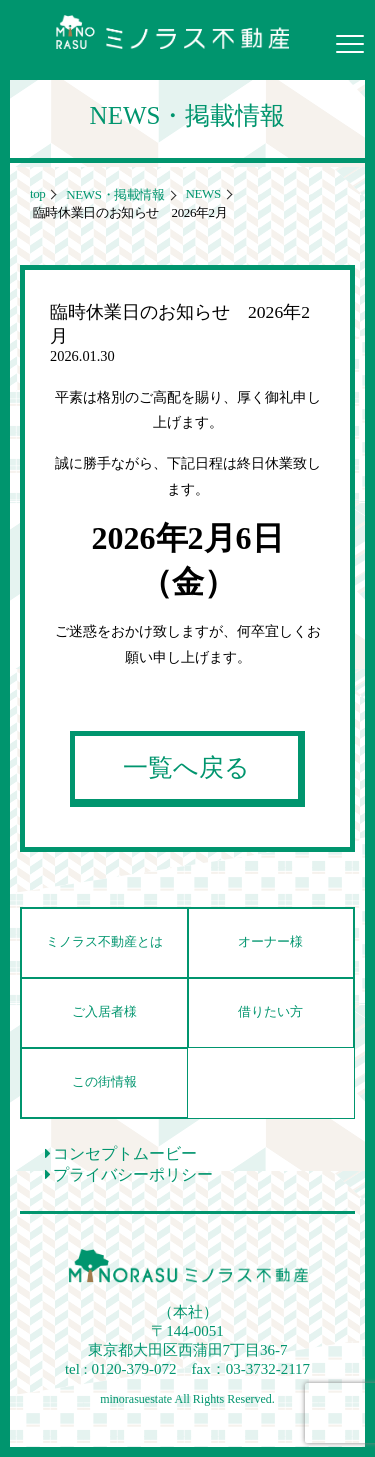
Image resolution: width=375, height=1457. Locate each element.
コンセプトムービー (121, 1153)
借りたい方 (270, 1012)
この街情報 (104, 1082)
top (37, 193)
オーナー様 (270, 942)
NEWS (202, 193)
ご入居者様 (104, 1012)
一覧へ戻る (186, 767)
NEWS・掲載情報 (113, 194)
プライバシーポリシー (129, 1174)
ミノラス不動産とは (104, 942)
